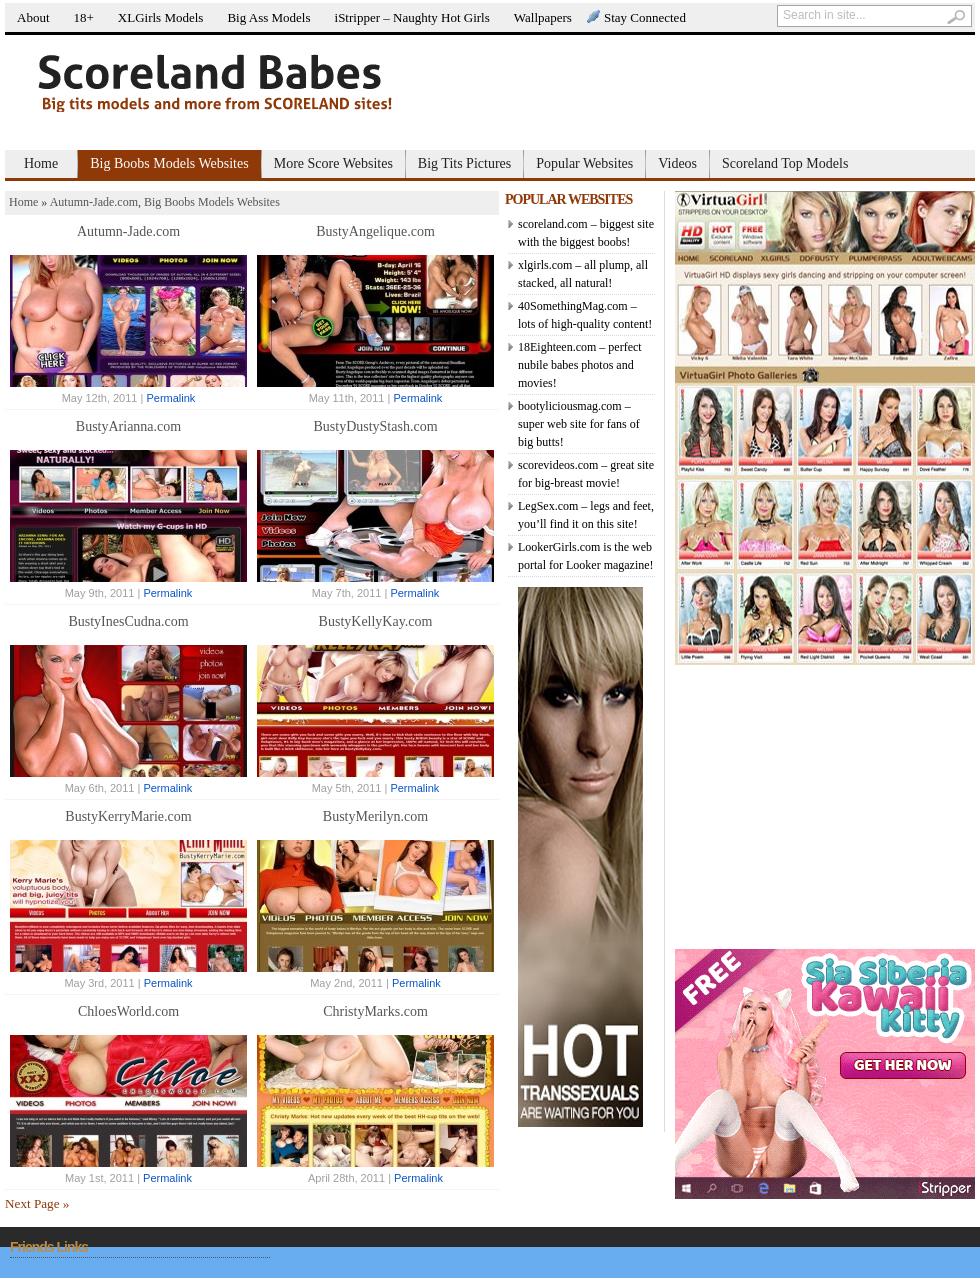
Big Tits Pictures (464, 163)
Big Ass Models (268, 17)
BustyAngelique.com (375, 231)
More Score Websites (333, 163)
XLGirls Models (161, 17)
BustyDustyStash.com (375, 426)
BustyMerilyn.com (375, 816)
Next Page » (37, 1203)
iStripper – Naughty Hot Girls (412, 17)
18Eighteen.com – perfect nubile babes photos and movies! (580, 365)
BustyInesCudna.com (128, 621)
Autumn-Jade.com (94, 202)
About (33, 17)
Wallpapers (543, 17)
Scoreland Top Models (785, 163)
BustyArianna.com (128, 426)
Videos (677, 163)
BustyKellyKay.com (376, 621)
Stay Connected (645, 17)
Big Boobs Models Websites (169, 163)
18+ (84, 17)
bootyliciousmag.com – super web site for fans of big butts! (579, 424)
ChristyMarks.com (375, 1011)
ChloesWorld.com (128, 1011)
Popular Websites (584, 163)
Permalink (170, 398)
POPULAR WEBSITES (568, 199)
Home (41, 163)
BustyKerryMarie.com (128, 816)
